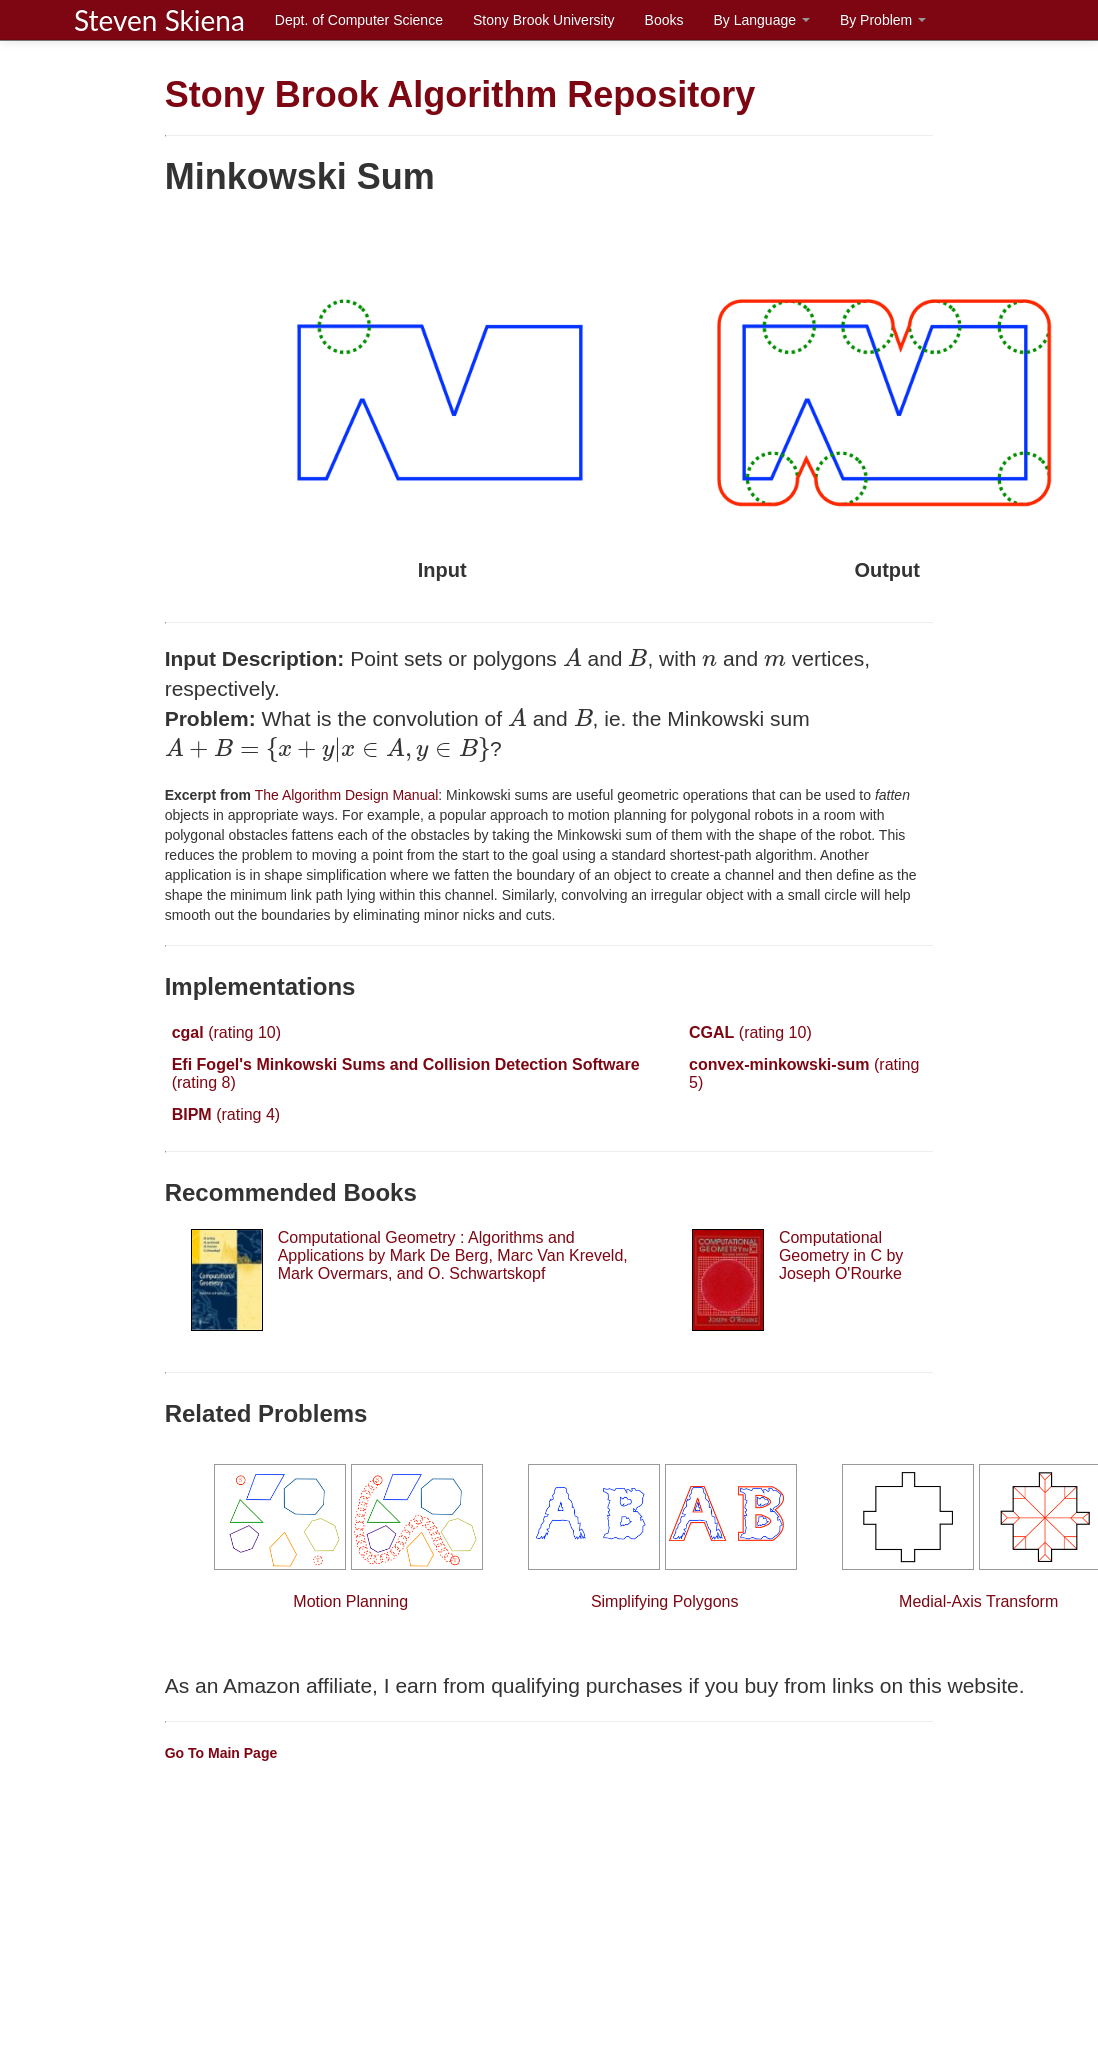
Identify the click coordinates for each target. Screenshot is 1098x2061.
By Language (761, 20)
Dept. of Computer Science (359, 20)
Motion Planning (351, 1537)
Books (664, 20)
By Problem (883, 20)
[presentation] (572, 657)
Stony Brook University (544, 20)
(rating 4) (226, 1114)
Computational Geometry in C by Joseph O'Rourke (841, 1255)
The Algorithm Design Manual (344, 795)
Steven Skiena (159, 20)
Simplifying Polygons (665, 1537)
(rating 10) (226, 1032)
